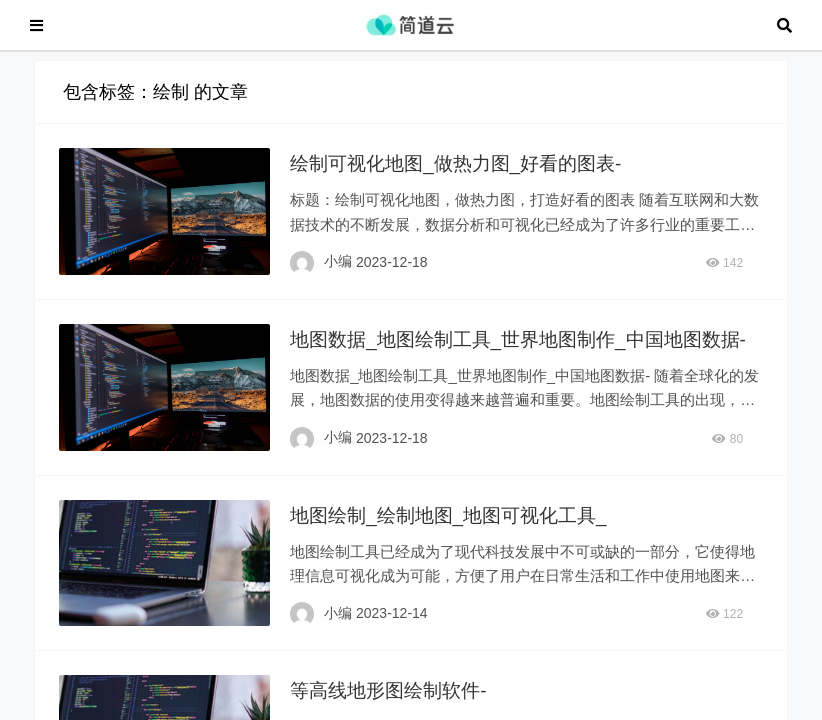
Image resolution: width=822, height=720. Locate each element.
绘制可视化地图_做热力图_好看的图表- (467, 173)
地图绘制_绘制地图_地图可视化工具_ (459, 548)
